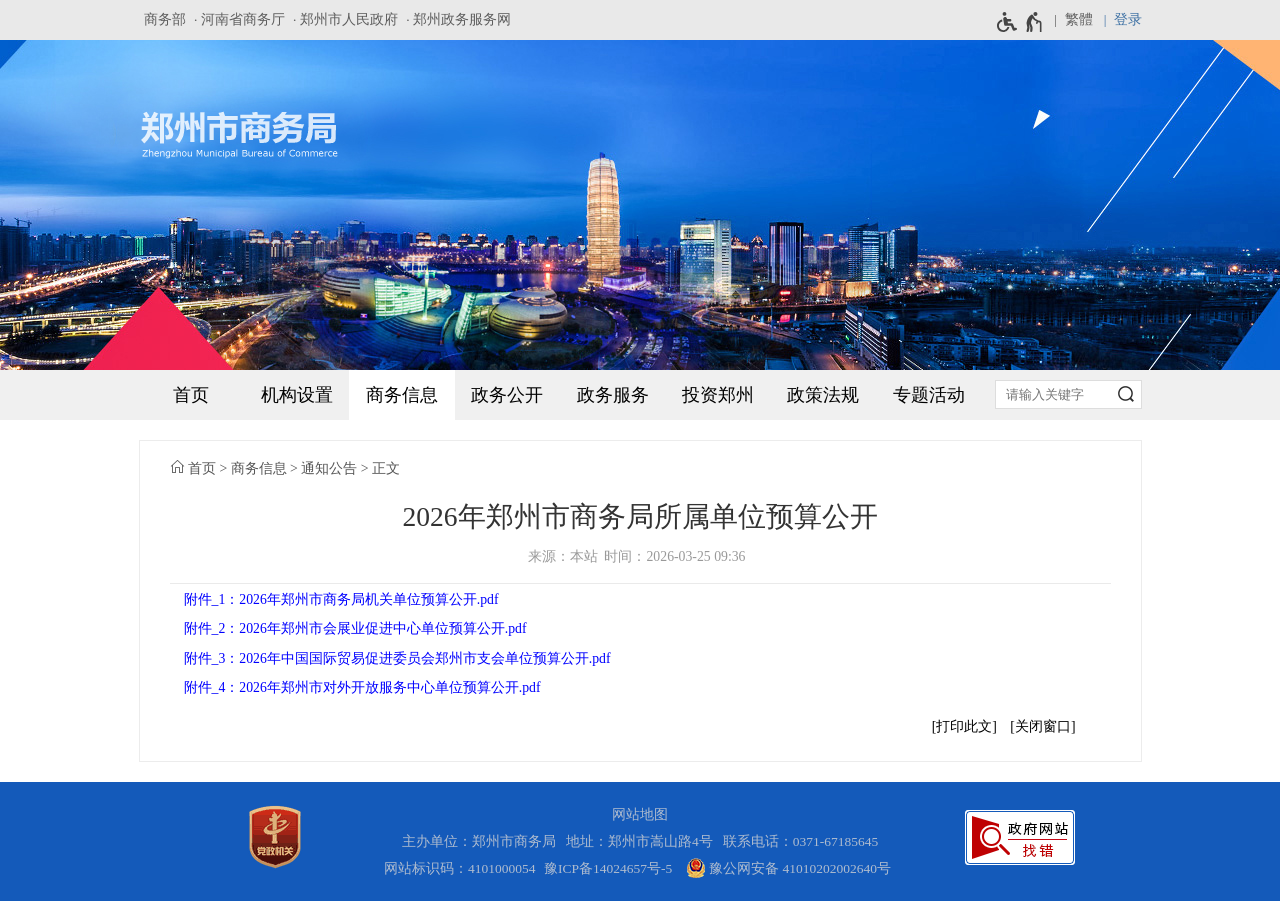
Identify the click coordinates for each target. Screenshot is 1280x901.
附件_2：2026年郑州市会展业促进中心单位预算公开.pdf (355, 628)
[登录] (1117, 20)
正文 (386, 468)
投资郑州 (718, 395)
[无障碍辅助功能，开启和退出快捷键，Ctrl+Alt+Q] (1020, 22)
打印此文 (964, 726)
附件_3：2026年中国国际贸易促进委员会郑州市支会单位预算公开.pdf (397, 658)
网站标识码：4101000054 (460, 868)
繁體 (1079, 19)
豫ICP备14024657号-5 (608, 868)
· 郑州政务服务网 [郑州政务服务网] (458, 19)
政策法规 (823, 395)
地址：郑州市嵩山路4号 (643, 841)
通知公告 (329, 468)
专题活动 (929, 395)
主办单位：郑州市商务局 (482, 841)
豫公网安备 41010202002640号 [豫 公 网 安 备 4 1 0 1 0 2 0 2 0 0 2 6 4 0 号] (788, 868)
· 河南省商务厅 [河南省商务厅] (239, 19)
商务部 (165, 19)
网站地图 (640, 814)
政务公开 (507, 395)
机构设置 (297, 395)
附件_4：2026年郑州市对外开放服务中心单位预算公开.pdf (362, 687)
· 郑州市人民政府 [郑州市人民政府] (345, 19)
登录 (1128, 19)
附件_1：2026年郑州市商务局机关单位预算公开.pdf (341, 599)
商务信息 (402, 395)
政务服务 (613, 395)
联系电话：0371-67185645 (801, 841)
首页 (191, 395)
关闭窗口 (1043, 726)
